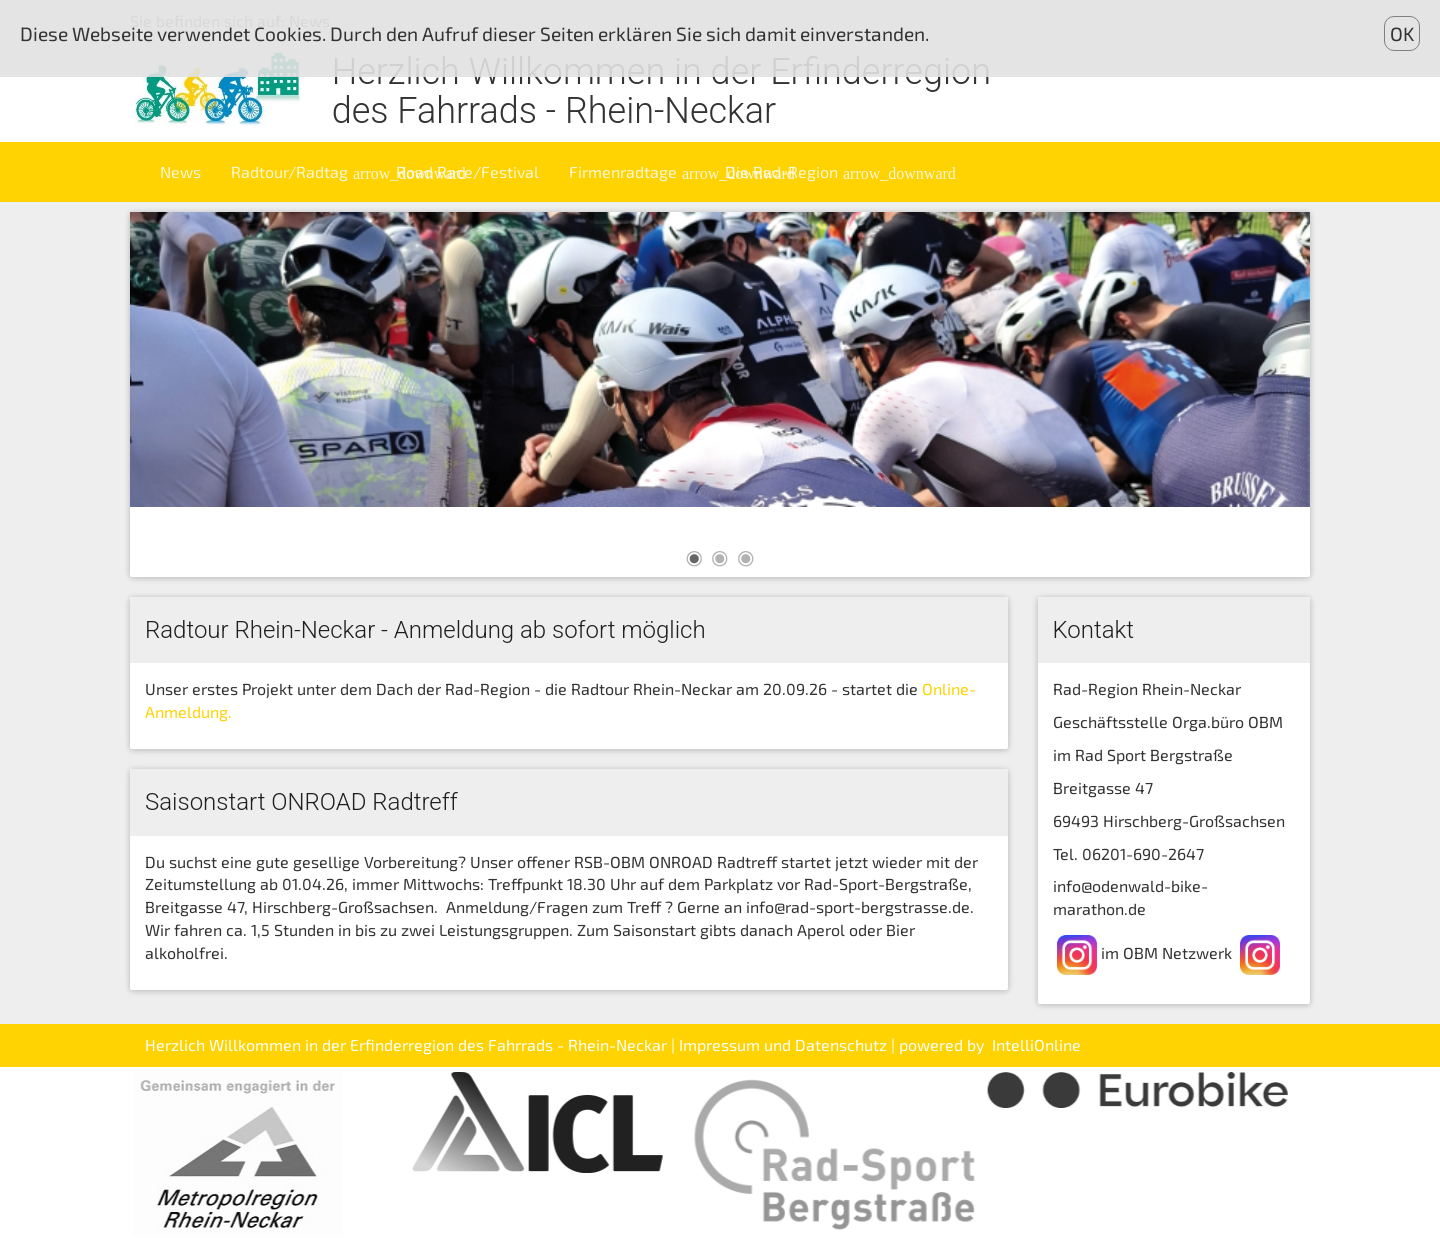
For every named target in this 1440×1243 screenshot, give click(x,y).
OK (1402, 33)
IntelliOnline (1036, 1044)
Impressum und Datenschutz (783, 1044)
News (180, 171)
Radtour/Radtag (306, 172)
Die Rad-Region (798, 172)
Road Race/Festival (467, 171)
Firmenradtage (639, 172)
